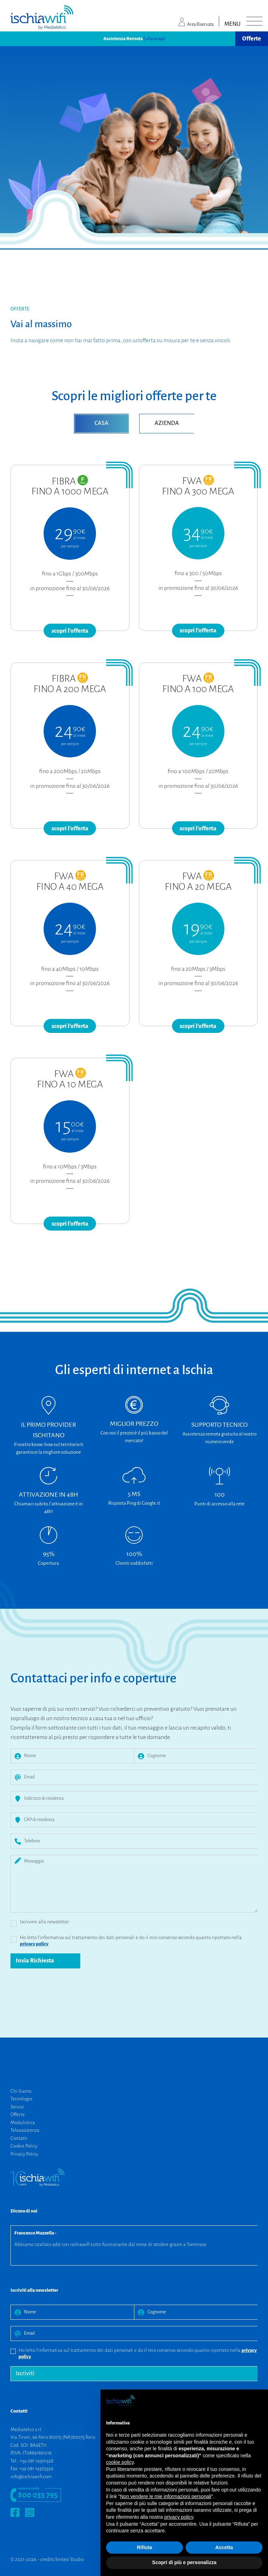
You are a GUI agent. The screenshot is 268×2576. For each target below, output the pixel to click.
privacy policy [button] (178, 2517)
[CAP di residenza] (141, 1819)
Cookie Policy (23, 2146)
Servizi (17, 2106)
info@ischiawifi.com (31, 2476)
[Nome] (79, 1755)
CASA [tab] (102, 423)
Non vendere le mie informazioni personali (165, 2496)
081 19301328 (40, 2461)
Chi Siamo (20, 2091)
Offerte (251, 39)
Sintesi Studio (69, 2559)
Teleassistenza (24, 2130)
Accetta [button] (224, 2547)
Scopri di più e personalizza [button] (184, 2562)
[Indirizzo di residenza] (141, 1798)
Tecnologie (21, 2098)
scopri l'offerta (70, 631)
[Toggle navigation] (254, 21)
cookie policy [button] (120, 2462)
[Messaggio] (141, 1884)
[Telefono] (141, 1841)
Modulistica (22, 2122)
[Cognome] (203, 1755)
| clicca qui (154, 38)
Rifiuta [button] (144, 2547)
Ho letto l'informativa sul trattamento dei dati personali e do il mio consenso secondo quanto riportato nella (131, 1940)
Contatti (19, 2138)
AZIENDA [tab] (167, 423)
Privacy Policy (24, 2154)
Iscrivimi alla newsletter (44, 1921)
